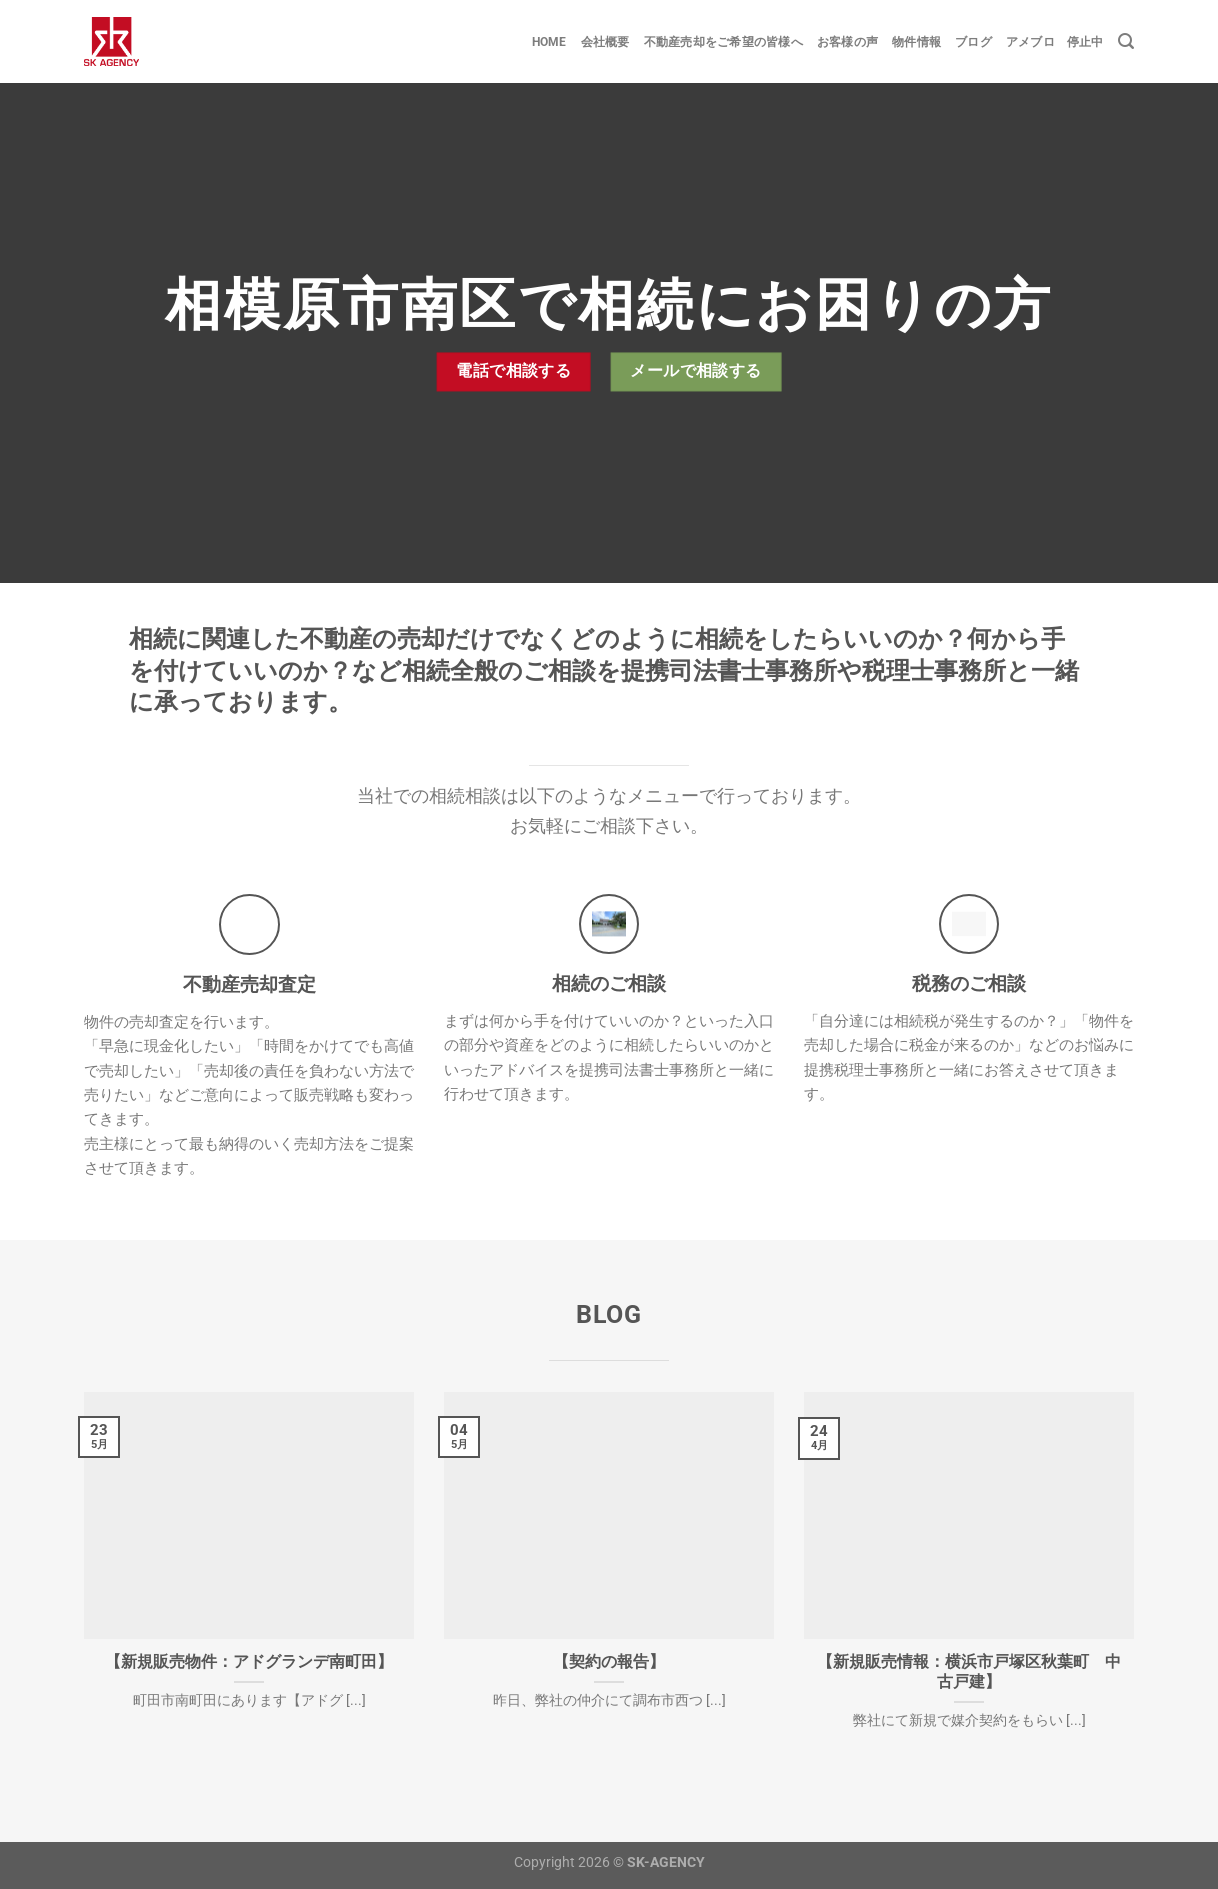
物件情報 (916, 42)
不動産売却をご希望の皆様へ (723, 42)
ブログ (973, 42)
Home (549, 42)
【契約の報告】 (609, 1661)
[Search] (1126, 41)
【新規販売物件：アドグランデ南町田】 (249, 1661)
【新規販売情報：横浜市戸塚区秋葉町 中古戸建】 (969, 1671)
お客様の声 (847, 42)
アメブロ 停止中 (1055, 42)
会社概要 (605, 42)
